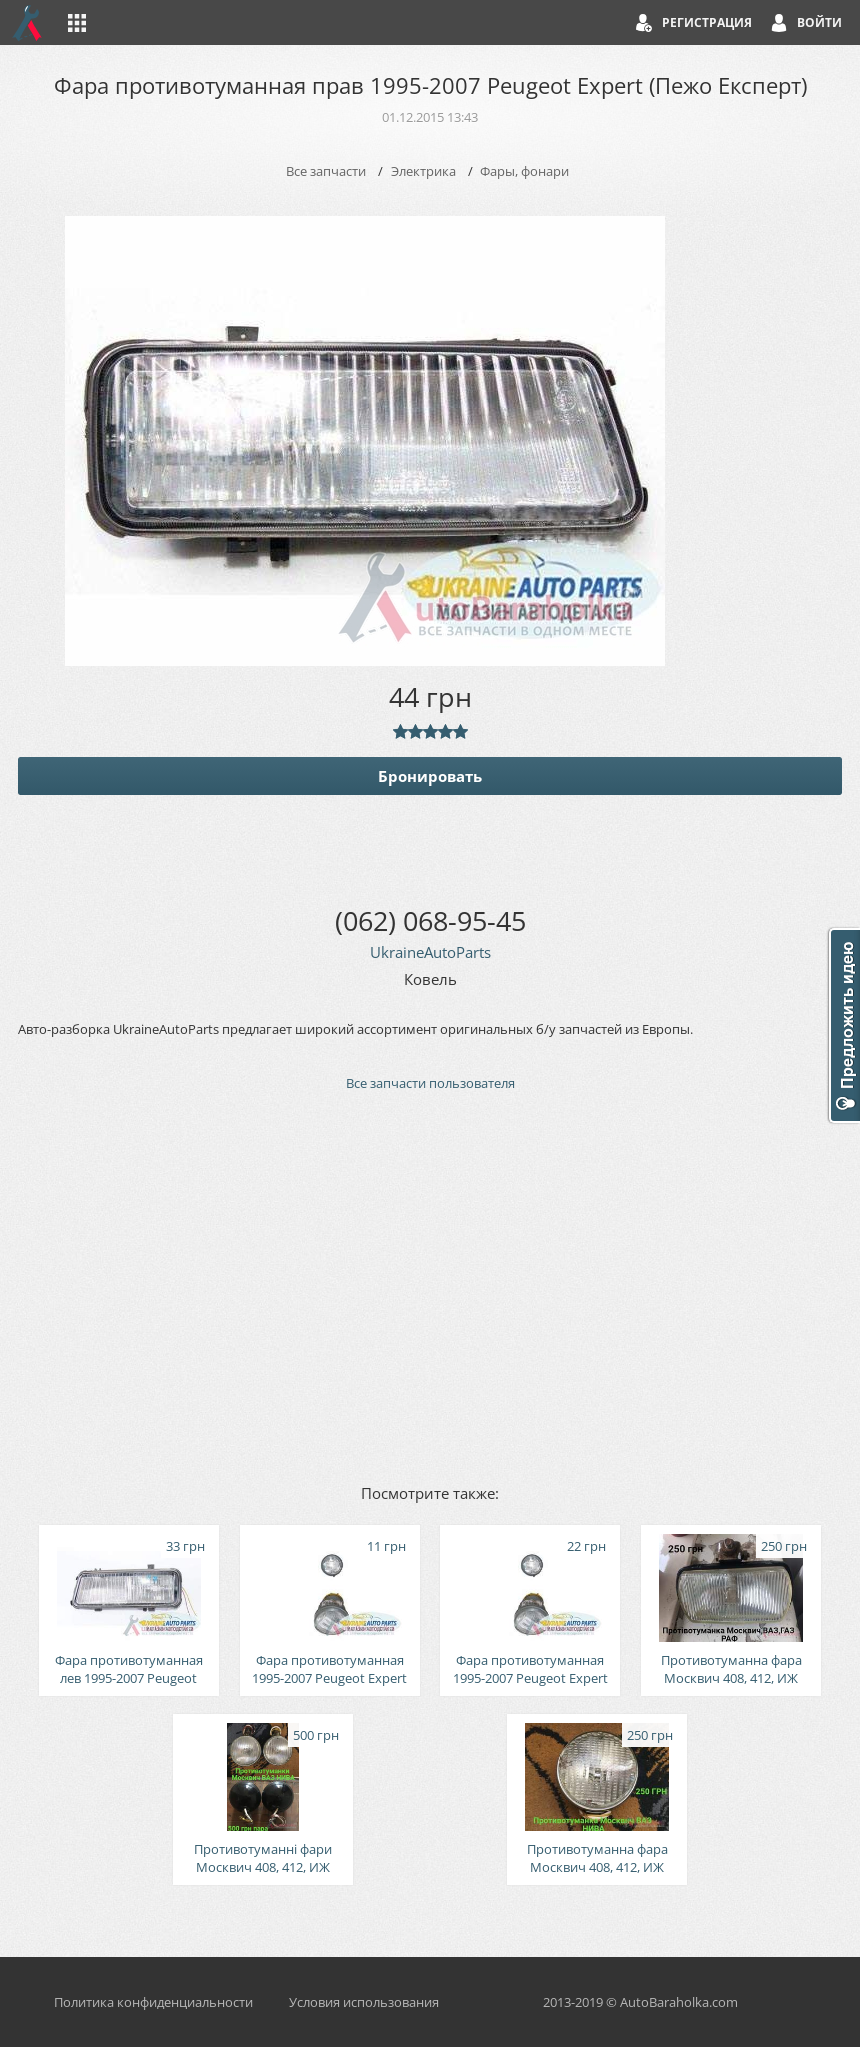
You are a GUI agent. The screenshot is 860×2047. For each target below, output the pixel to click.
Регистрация (707, 22)
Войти (819, 22)
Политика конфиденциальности (153, 2002)
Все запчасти (326, 171)
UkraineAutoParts (430, 952)
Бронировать (430, 776)
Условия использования (364, 2002)
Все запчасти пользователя (430, 1083)
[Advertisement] (430, 1286)
